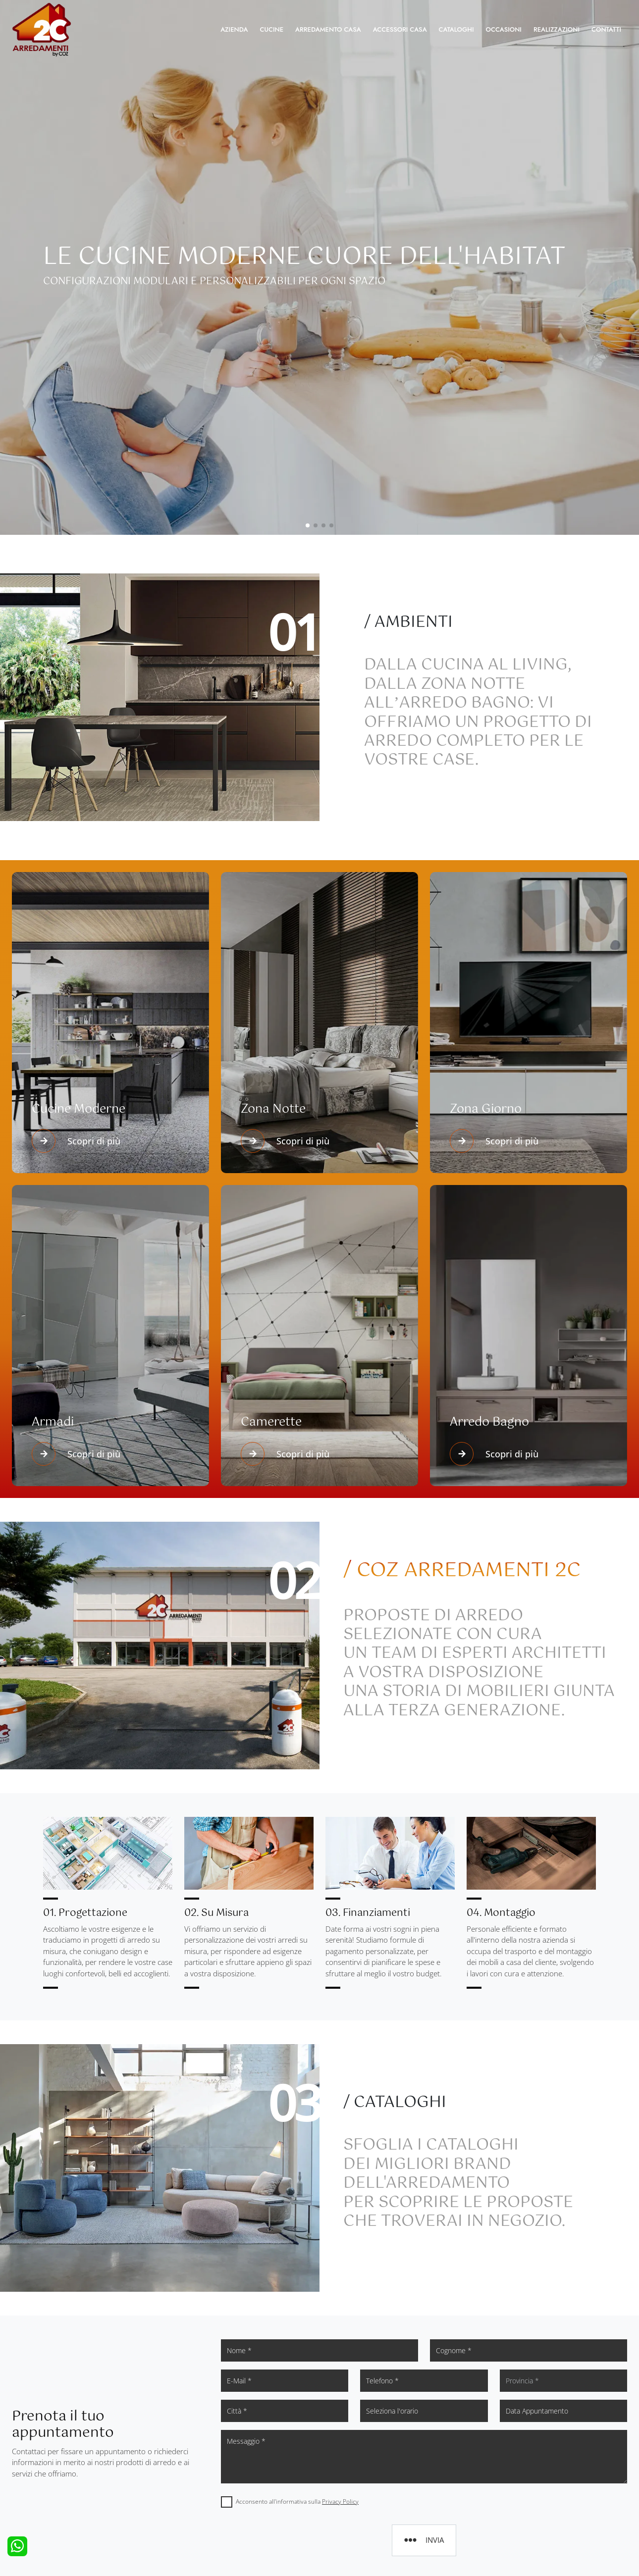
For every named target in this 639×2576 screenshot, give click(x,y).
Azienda (234, 29)
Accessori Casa (400, 29)
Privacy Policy (340, 2501)
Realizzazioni (556, 29)
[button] (308, 525)
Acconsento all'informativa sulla (297, 2501)
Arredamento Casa (328, 29)
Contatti (606, 29)
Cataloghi (456, 29)
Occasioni (504, 29)
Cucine (271, 29)
